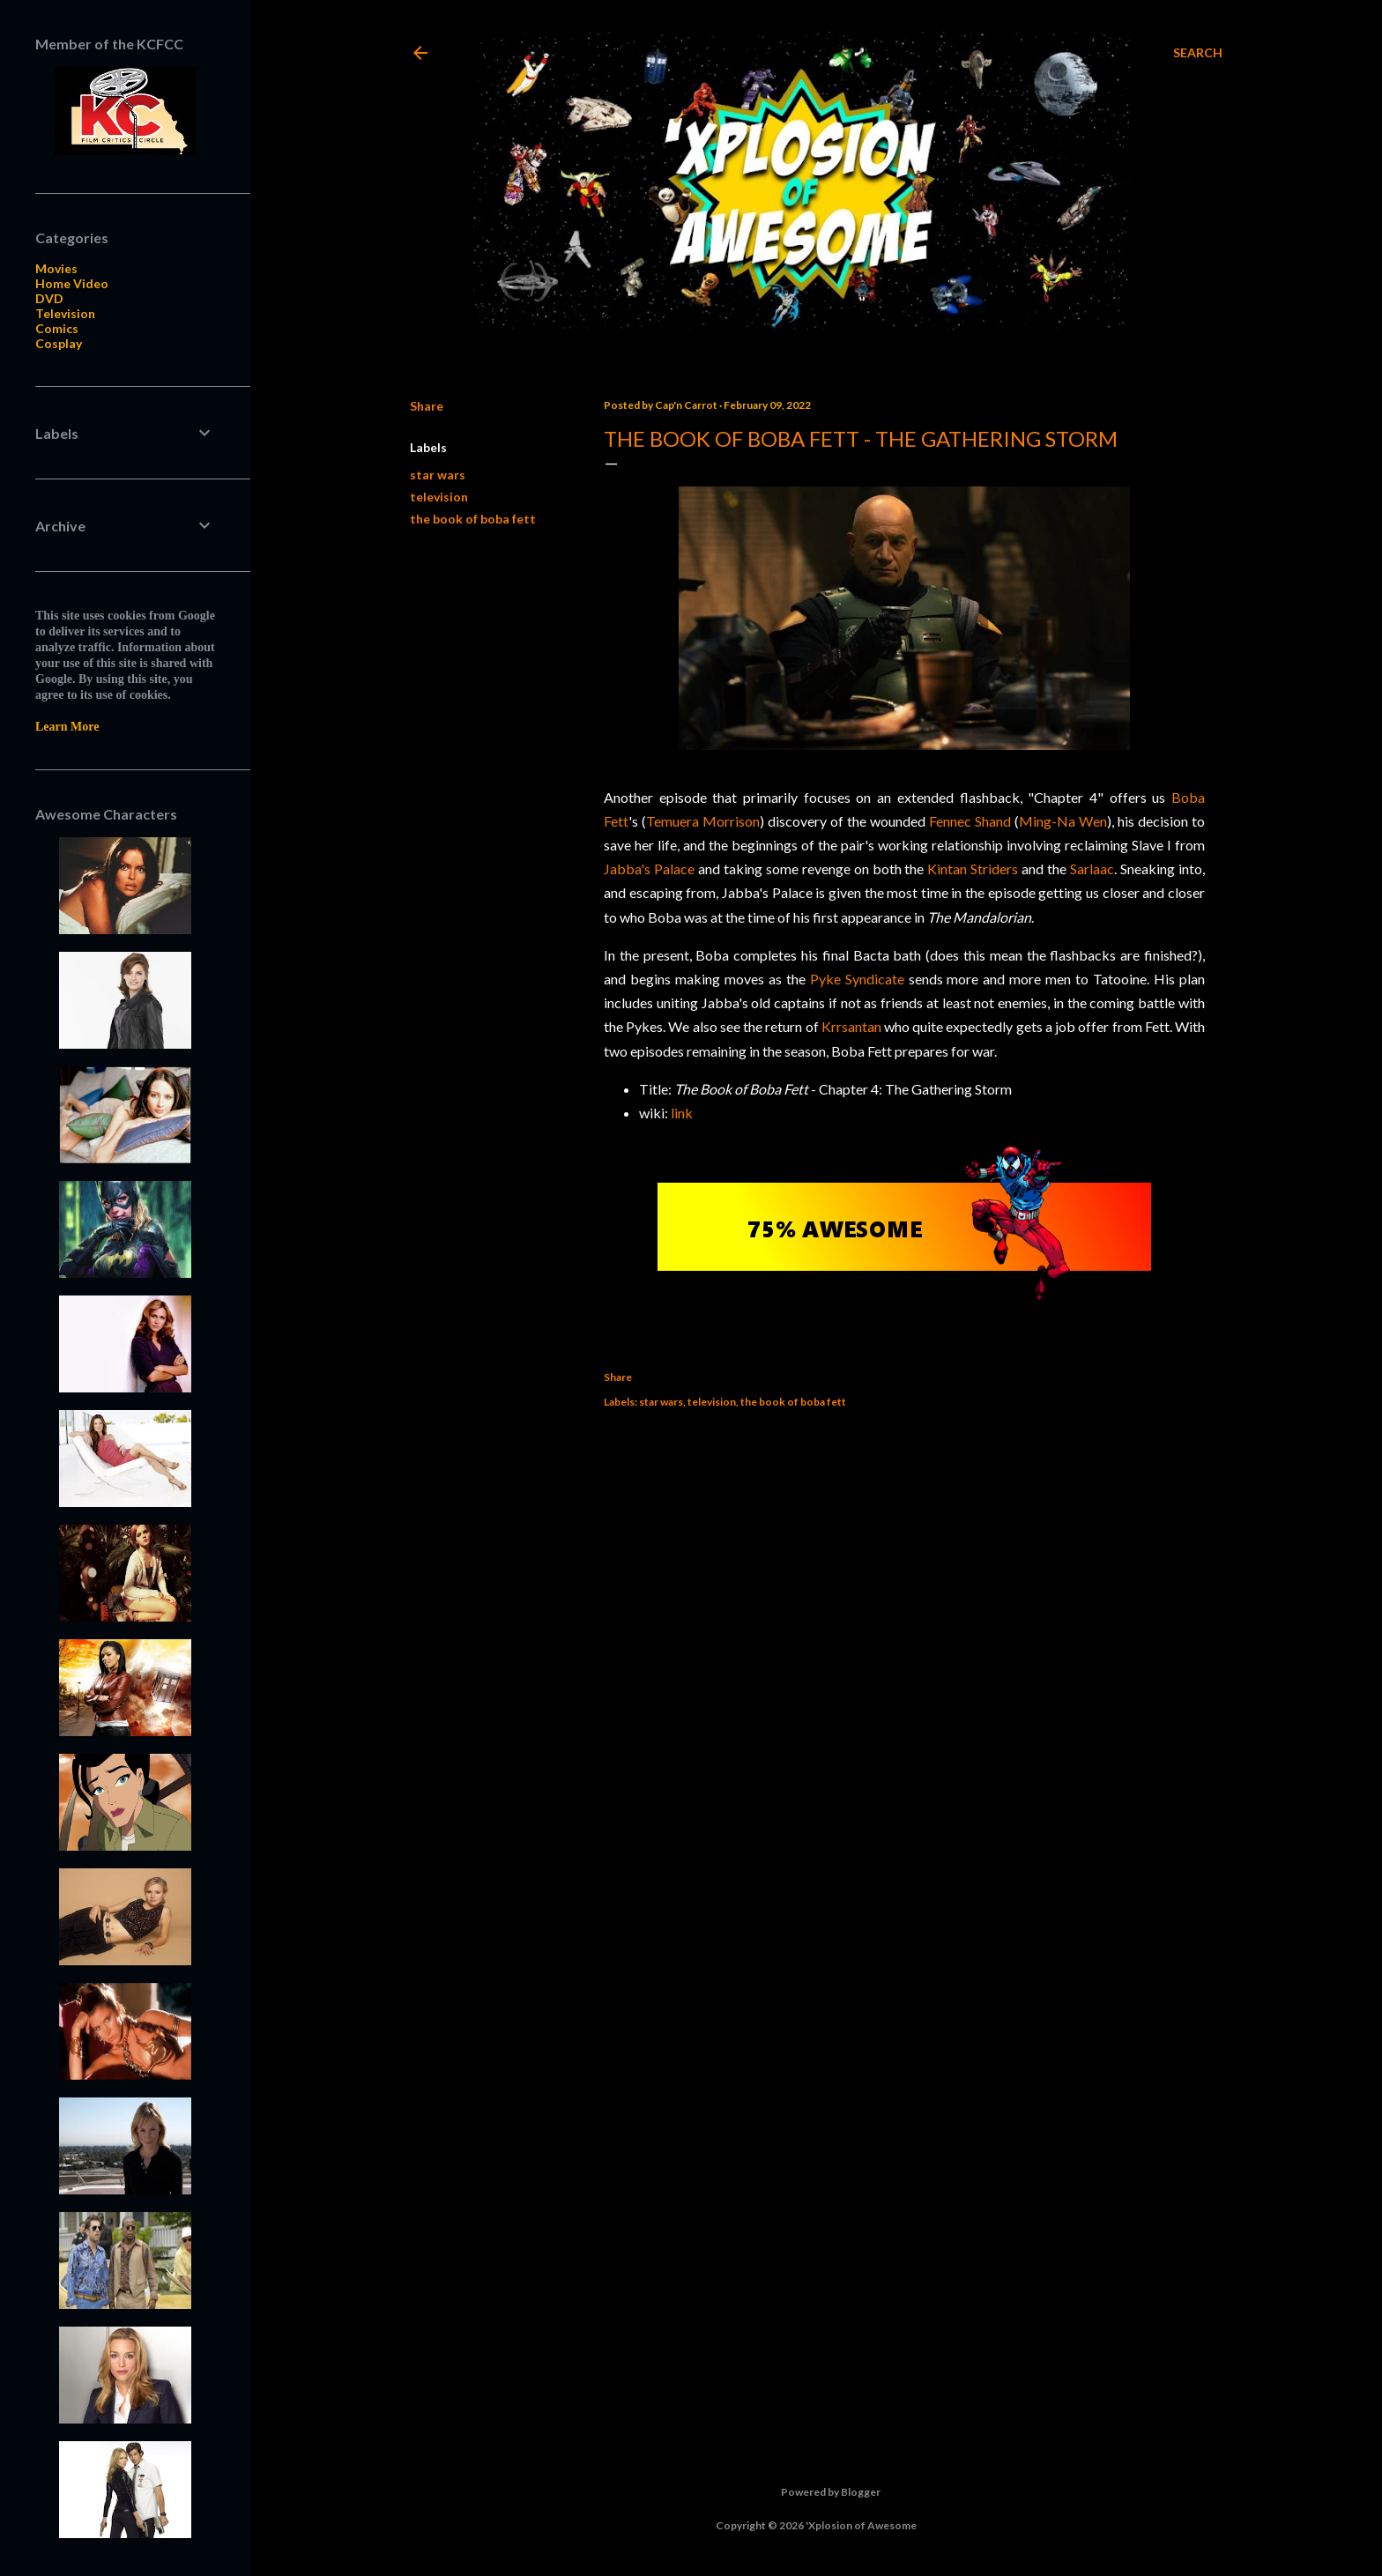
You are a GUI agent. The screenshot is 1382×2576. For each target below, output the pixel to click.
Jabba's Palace (649, 868)
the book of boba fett (473, 518)
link (682, 1112)
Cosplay (58, 343)
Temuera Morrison (703, 821)
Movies (56, 268)
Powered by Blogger (816, 2492)
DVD (49, 298)
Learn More (67, 726)
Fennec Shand (970, 821)
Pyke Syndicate (857, 978)
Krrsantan (851, 1026)
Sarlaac (1092, 868)
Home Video (71, 283)
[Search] (1197, 53)
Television (65, 313)
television (439, 496)
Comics (56, 328)
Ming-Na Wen (1063, 821)
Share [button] (426, 405)
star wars (437, 474)
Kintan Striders (972, 868)
